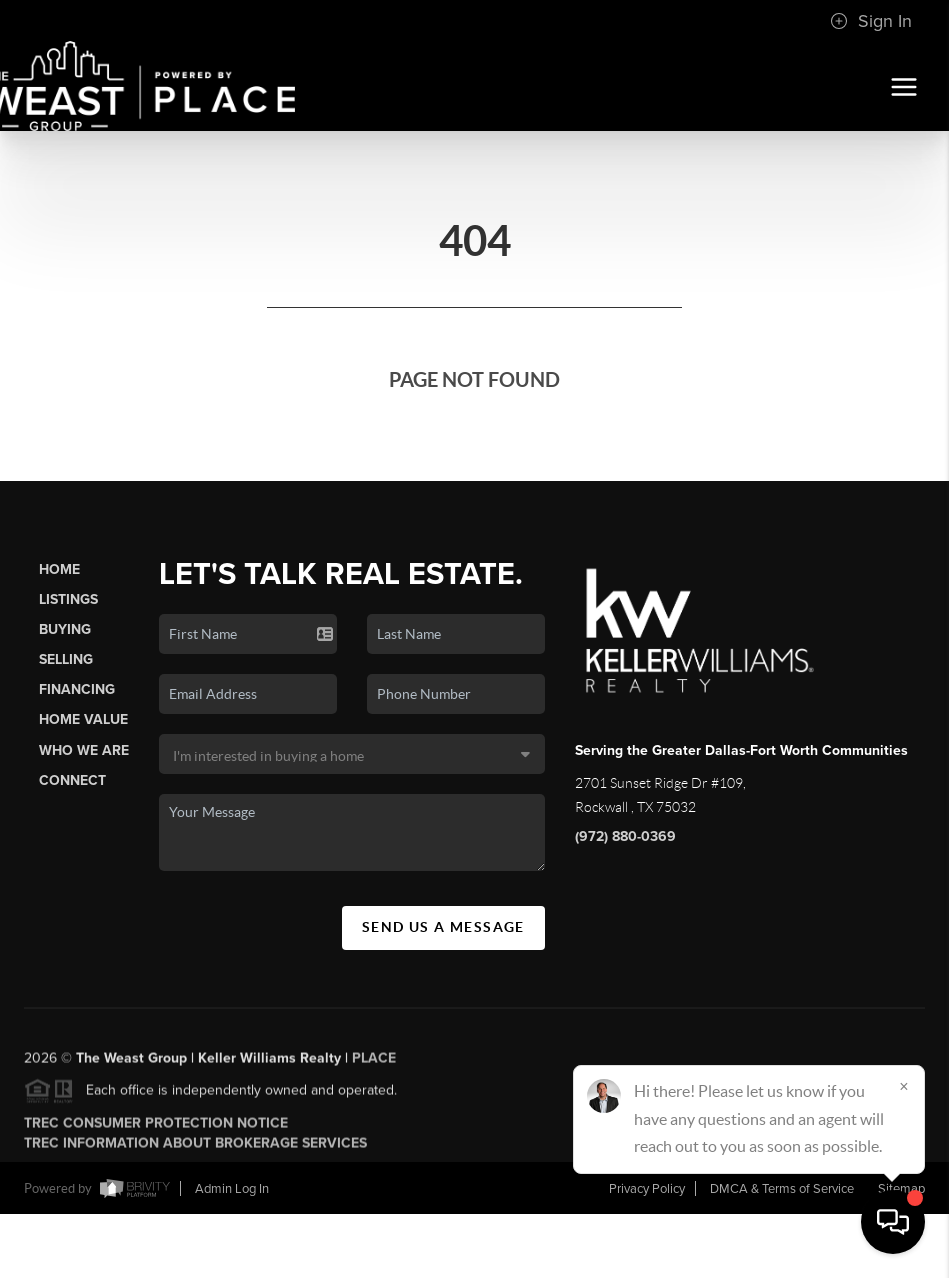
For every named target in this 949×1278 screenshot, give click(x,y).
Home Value (83, 719)
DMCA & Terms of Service (782, 1189)
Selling (66, 659)
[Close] (904, 1086)
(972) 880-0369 (625, 836)
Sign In (871, 21)
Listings (68, 599)
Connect (72, 780)
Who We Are (84, 750)
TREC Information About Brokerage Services (195, 1149)
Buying (65, 629)
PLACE (374, 1064)
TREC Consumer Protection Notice (156, 1129)
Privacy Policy (647, 1189)
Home (59, 569)
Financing (77, 689)
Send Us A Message (443, 927)
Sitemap (901, 1189)
